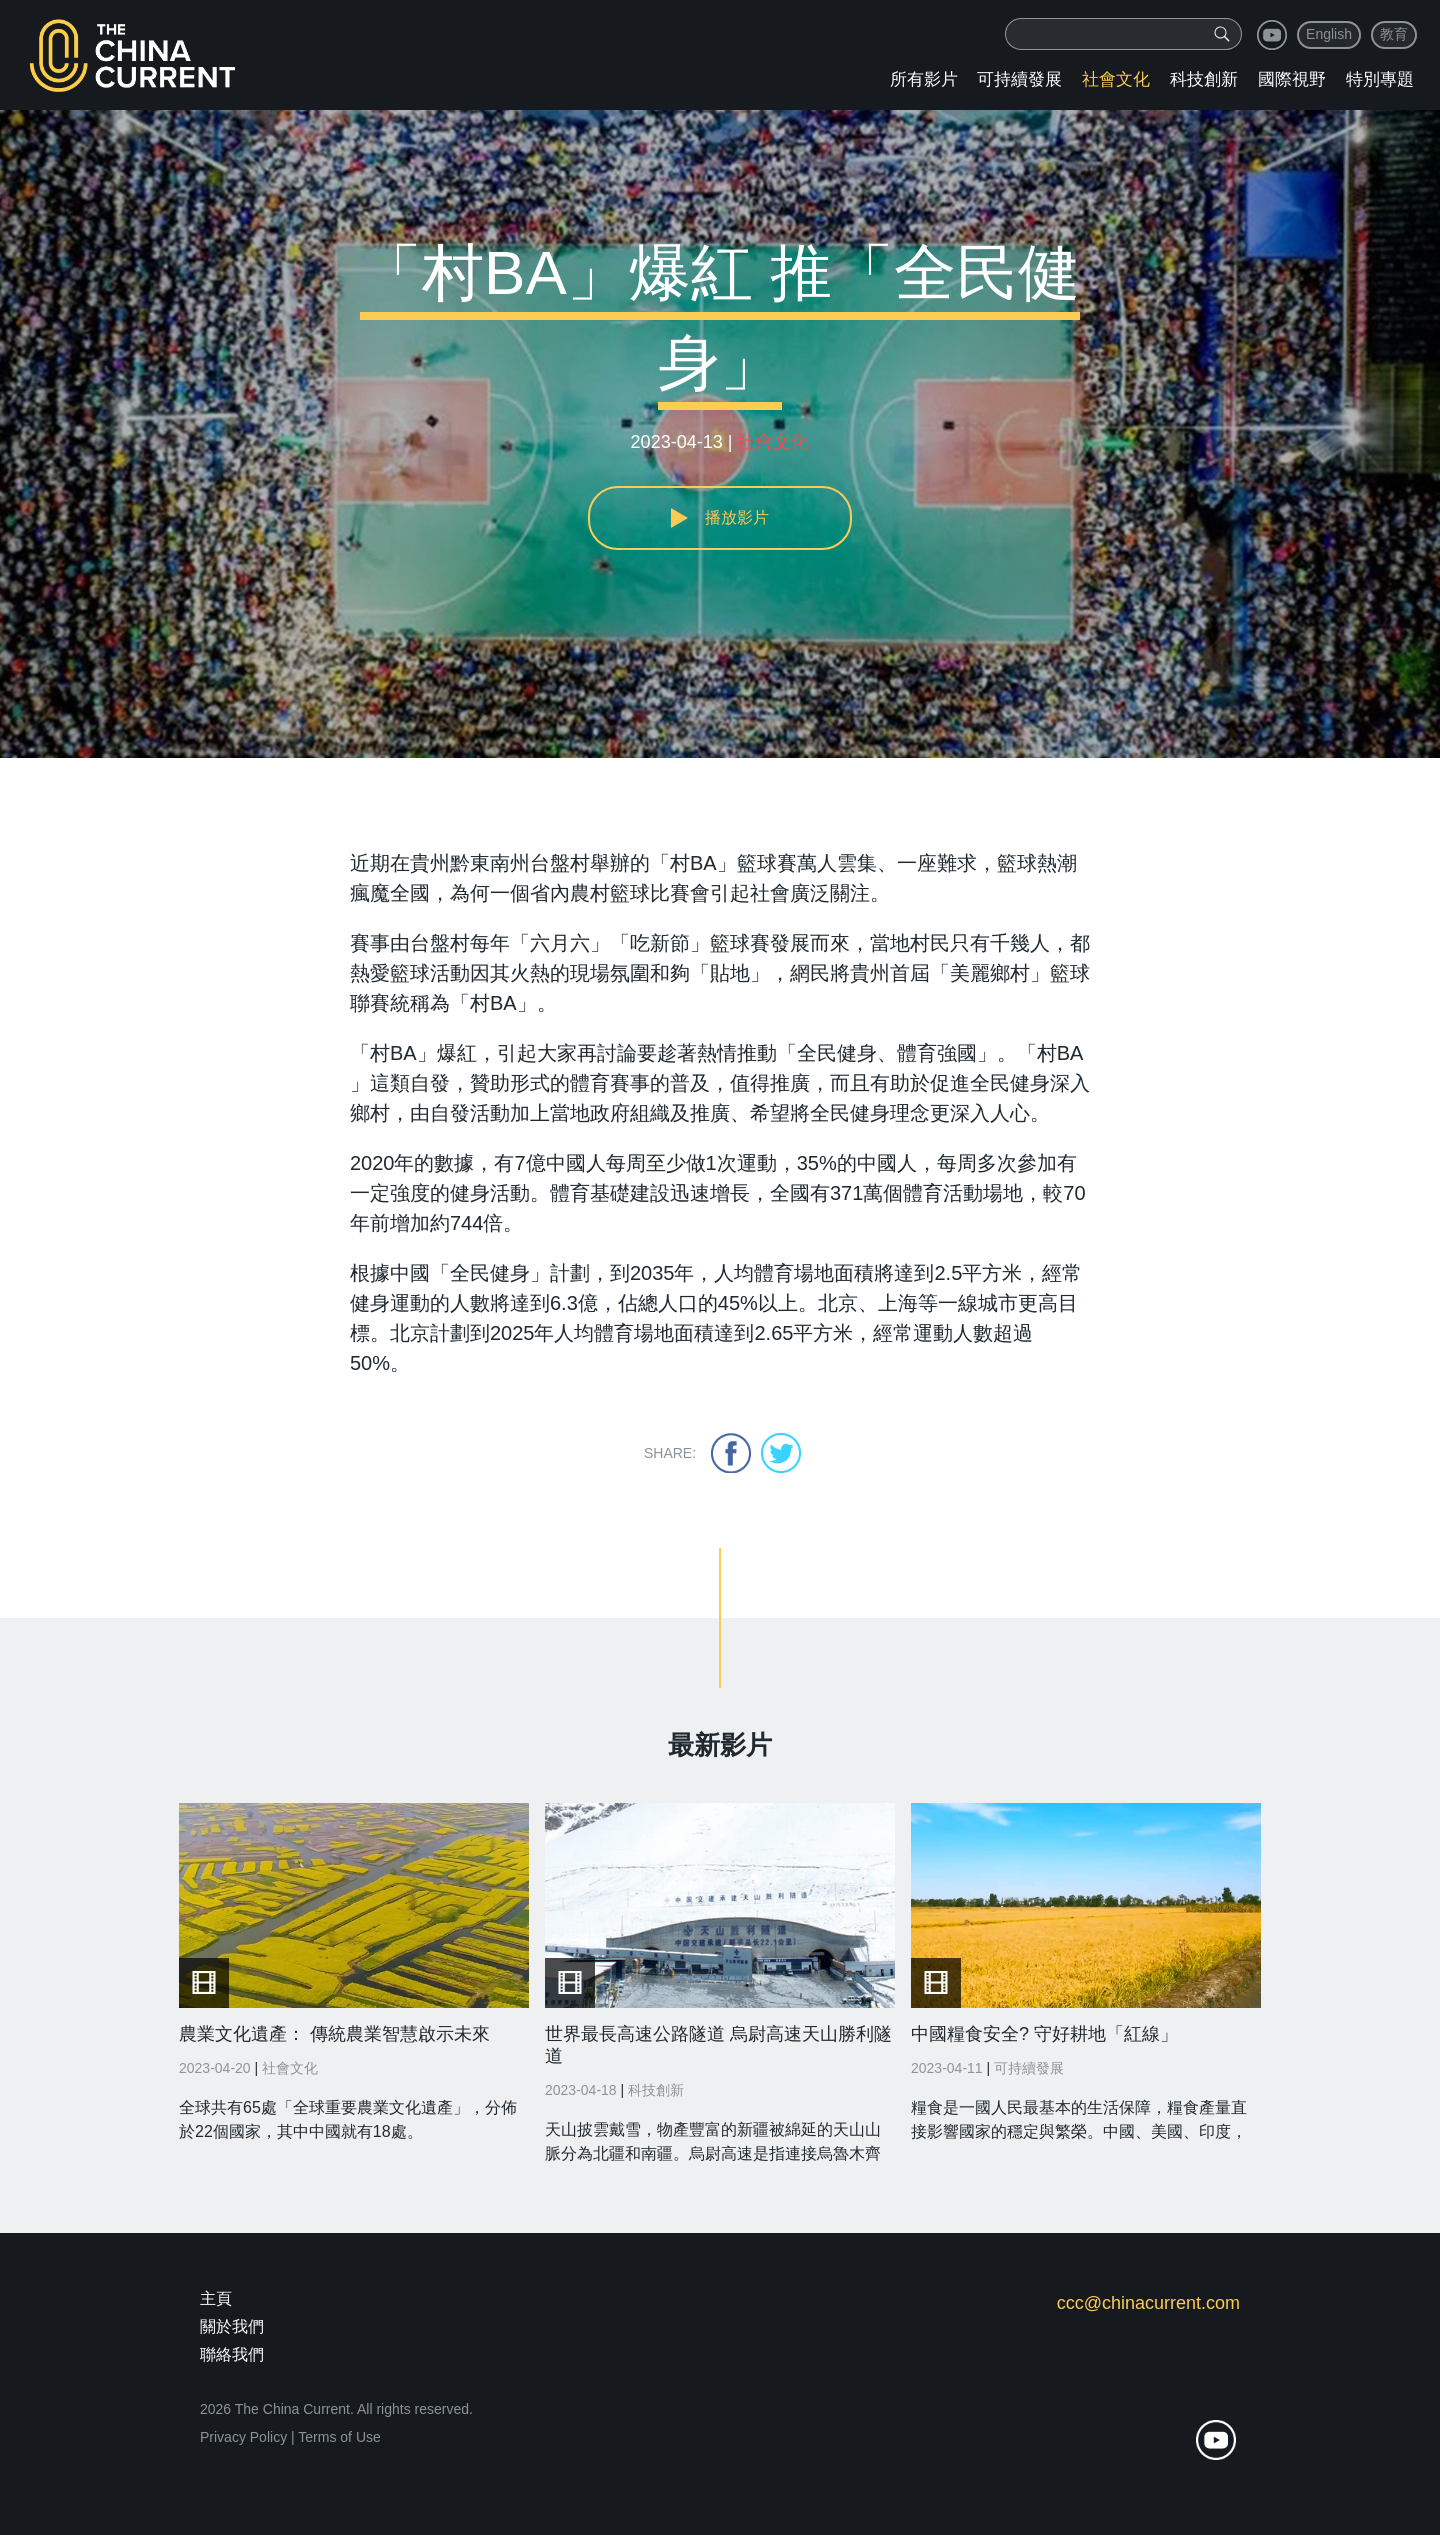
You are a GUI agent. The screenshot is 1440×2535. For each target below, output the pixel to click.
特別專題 (1380, 79)
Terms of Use (339, 2437)
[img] (1222, 34)
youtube (1272, 35)
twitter (781, 1453)
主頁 (216, 2298)
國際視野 (1292, 79)
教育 (1394, 34)
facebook (731, 1453)
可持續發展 (1019, 79)
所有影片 (924, 79)
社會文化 (1116, 79)
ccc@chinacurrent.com (1148, 2303)
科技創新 (1204, 79)
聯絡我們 (232, 2354)
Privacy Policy (243, 2437)
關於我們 (232, 2326)
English (1329, 34)
